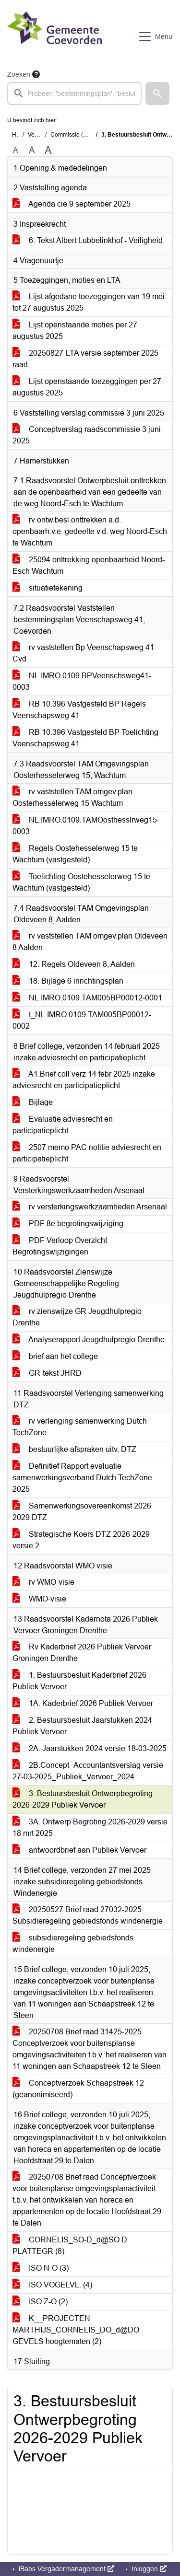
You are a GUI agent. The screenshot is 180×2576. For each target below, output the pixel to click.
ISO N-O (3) (40, 2268)
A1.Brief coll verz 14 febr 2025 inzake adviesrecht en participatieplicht (83, 1080)
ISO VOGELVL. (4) (52, 2285)
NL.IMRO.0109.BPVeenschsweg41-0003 (81, 681)
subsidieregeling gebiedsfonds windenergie (72, 1943)
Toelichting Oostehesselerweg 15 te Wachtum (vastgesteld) (81, 882)
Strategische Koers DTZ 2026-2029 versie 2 (81, 1540)
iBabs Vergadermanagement (65, 2569)
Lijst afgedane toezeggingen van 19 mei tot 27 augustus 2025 (88, 302)
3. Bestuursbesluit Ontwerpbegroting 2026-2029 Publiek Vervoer (82, 1799)
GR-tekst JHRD (47, 1373)
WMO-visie (39, 1599)
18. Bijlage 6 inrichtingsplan (67, 981)
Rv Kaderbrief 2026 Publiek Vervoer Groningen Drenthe (81, 1652)
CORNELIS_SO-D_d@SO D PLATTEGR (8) (69, 2245)
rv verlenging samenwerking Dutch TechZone (79, 1427)
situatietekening (47, 588)
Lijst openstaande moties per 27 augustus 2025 (74, 330)
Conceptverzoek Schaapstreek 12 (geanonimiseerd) (78, 2089)
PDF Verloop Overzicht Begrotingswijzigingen (59, 1246)
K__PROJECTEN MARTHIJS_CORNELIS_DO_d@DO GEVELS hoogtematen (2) (75, 2329)
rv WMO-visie (43, 1582)
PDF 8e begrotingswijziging (67, 1223)
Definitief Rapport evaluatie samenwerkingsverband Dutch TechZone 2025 (82, 1477)
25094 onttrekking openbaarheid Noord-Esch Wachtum (88, 565)
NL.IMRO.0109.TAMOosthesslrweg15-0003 (85, 825)
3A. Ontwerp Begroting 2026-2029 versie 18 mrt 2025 (90, 1827)
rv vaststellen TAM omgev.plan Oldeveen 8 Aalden (90, 941)
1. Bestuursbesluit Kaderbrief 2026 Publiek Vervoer (79, 1681)
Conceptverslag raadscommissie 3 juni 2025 (86, 435)
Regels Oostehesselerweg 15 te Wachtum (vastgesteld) (75, 854)
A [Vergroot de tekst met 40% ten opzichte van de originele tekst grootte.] (48, 150)
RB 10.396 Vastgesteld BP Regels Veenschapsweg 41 (79, 709)
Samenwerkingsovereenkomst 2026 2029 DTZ (81, 1511)
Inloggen (148, 2569)
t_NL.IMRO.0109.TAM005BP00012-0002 (81, 1020)
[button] (157, 93)
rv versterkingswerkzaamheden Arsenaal (89, 1207)
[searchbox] (74, 93)
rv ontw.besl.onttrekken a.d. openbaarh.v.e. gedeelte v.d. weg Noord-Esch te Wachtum (89, 531)
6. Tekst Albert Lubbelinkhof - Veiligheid (87, 240)
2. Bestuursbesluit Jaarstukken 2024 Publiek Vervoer (82, 1726)
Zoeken (18, 74)
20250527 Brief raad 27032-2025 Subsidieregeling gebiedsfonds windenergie (87, 1915)
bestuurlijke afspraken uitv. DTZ (74, 1449)
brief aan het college (55, 1356)
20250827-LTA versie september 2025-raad (86, 359)
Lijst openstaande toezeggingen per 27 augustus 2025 (86, 387)
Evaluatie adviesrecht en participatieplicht (62, 1125)
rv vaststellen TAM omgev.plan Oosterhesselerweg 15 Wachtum (72, 797)
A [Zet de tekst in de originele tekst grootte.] (15, 150)
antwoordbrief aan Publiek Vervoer (79, 1850)
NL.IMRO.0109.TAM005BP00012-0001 (87, 998)
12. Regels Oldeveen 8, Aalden (73, 964)
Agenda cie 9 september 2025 (71, 204)
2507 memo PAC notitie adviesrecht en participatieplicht (86, 1153)
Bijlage (32, 1102)
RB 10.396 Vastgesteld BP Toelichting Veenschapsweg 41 (85, 738)
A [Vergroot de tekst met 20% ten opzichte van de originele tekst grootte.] (32, 150)
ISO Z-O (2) (40, 2302)
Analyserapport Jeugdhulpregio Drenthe (88, 1339)
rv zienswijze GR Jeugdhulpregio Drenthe (77, 1317)
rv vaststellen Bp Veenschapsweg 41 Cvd (83, 653)
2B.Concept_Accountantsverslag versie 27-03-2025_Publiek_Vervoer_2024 (87, 1771)
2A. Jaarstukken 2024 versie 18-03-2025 (89, 1748)
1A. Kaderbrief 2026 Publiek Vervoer (82, 1703)
